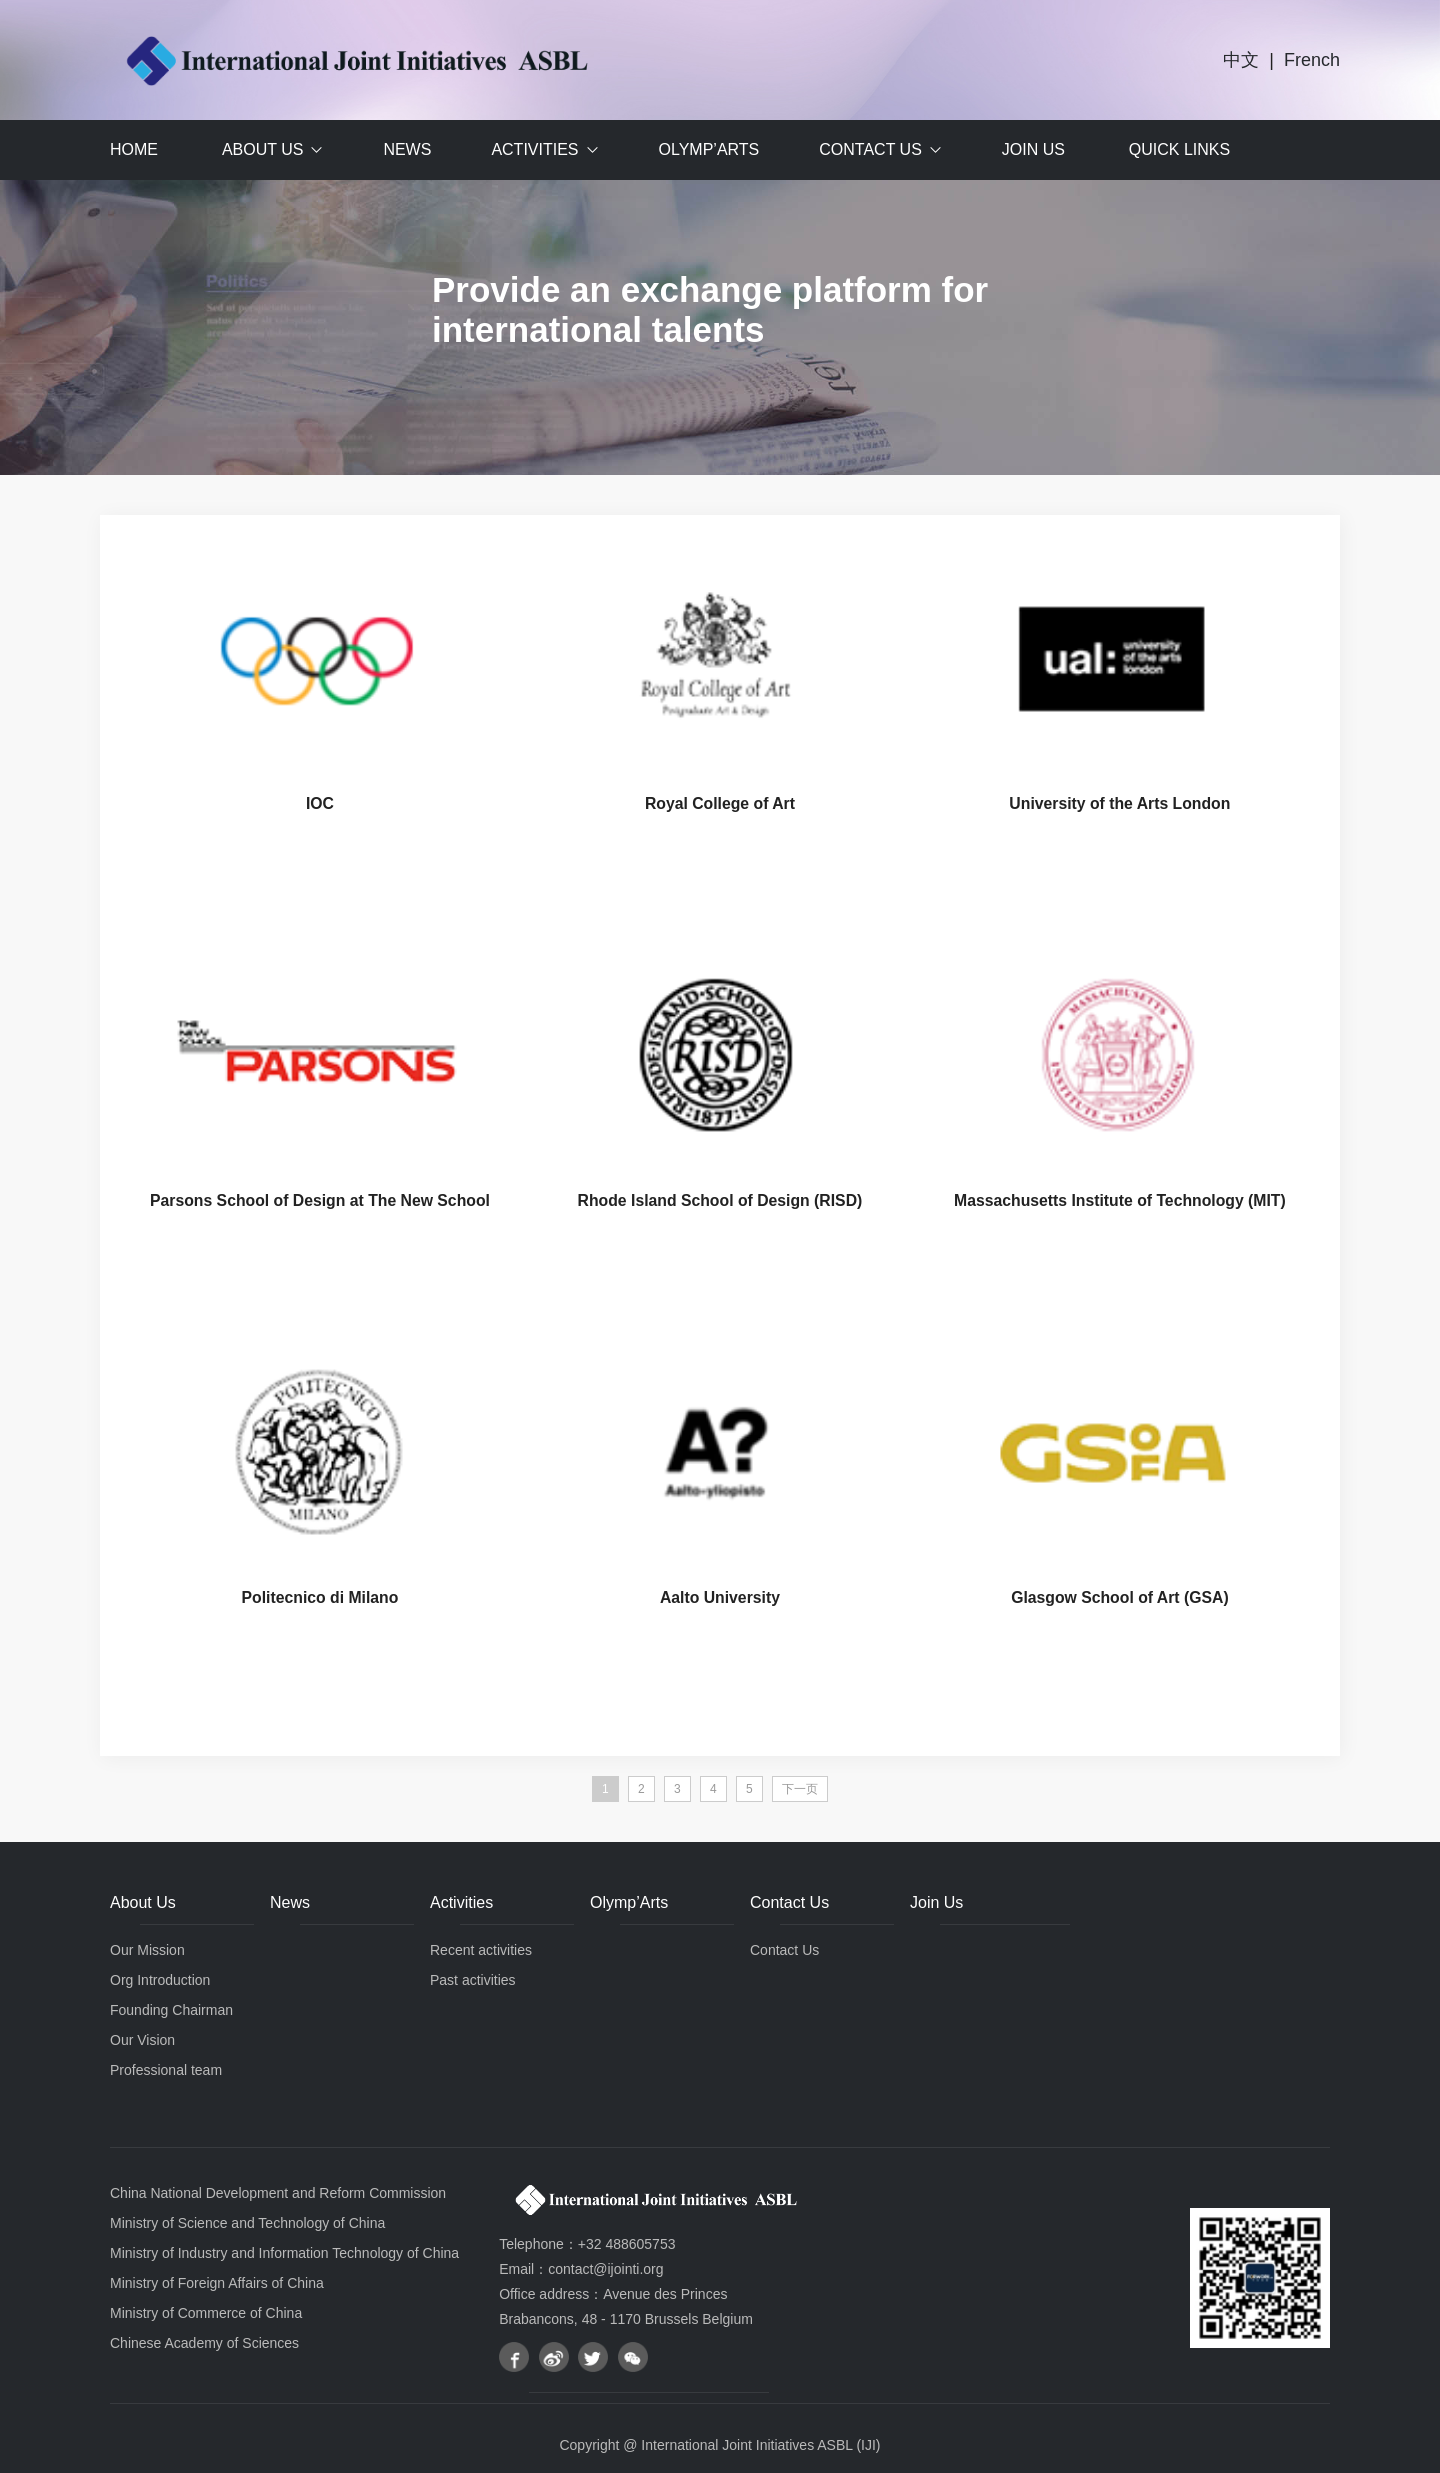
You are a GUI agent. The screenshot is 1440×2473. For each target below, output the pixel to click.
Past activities (473, 1983)
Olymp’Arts (709, 149)
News (407, 149)
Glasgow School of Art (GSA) (1120, 1600)
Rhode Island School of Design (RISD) (719, 1202)
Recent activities (481, 1953)
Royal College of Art (720, 804)
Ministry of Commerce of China (206, 2316)
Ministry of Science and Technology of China (247, 2226)
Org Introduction (160, 1983)
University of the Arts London (1120, 804)
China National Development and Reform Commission (278, 2196)
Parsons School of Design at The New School (320, 1202)
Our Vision (142, 2043)
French (1312, 60)
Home (134, 149)
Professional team (166, 2073)
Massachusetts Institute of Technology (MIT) (1120, 1202)
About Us (263, 149)
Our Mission (147, 1953)
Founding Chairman (171, 2013)
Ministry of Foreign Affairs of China (217, 2286)
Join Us (1033, 149)
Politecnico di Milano (319, 1600)
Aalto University (720, 1600)
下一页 (800, 1792)
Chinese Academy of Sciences (204, 2346)
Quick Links (1179, 149)
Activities (534, 149)
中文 (1241, 60)
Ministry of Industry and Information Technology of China (284, 2256)
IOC (320, 804)
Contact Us (870, 149)
